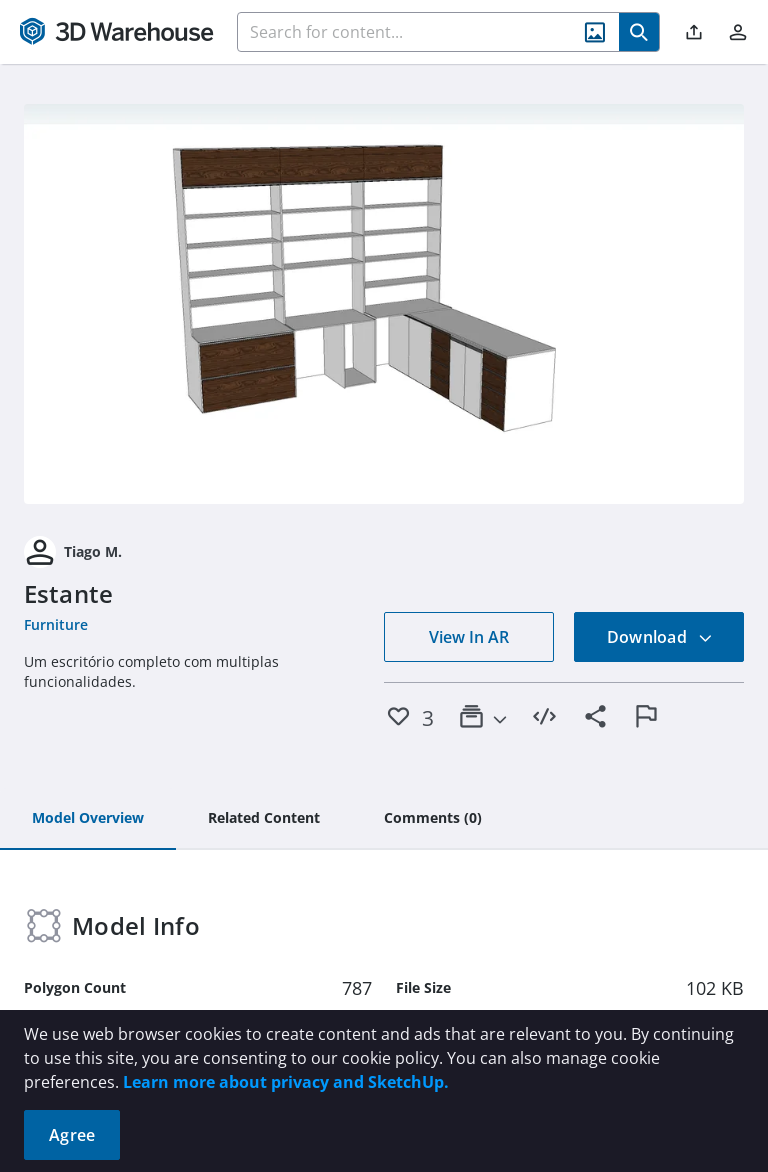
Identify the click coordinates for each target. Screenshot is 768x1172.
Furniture (56, 624)
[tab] (88, 819)
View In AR (469, 637)
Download (660, 637)
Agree (72, 1135)
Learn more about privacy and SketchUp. (286, 1082)
